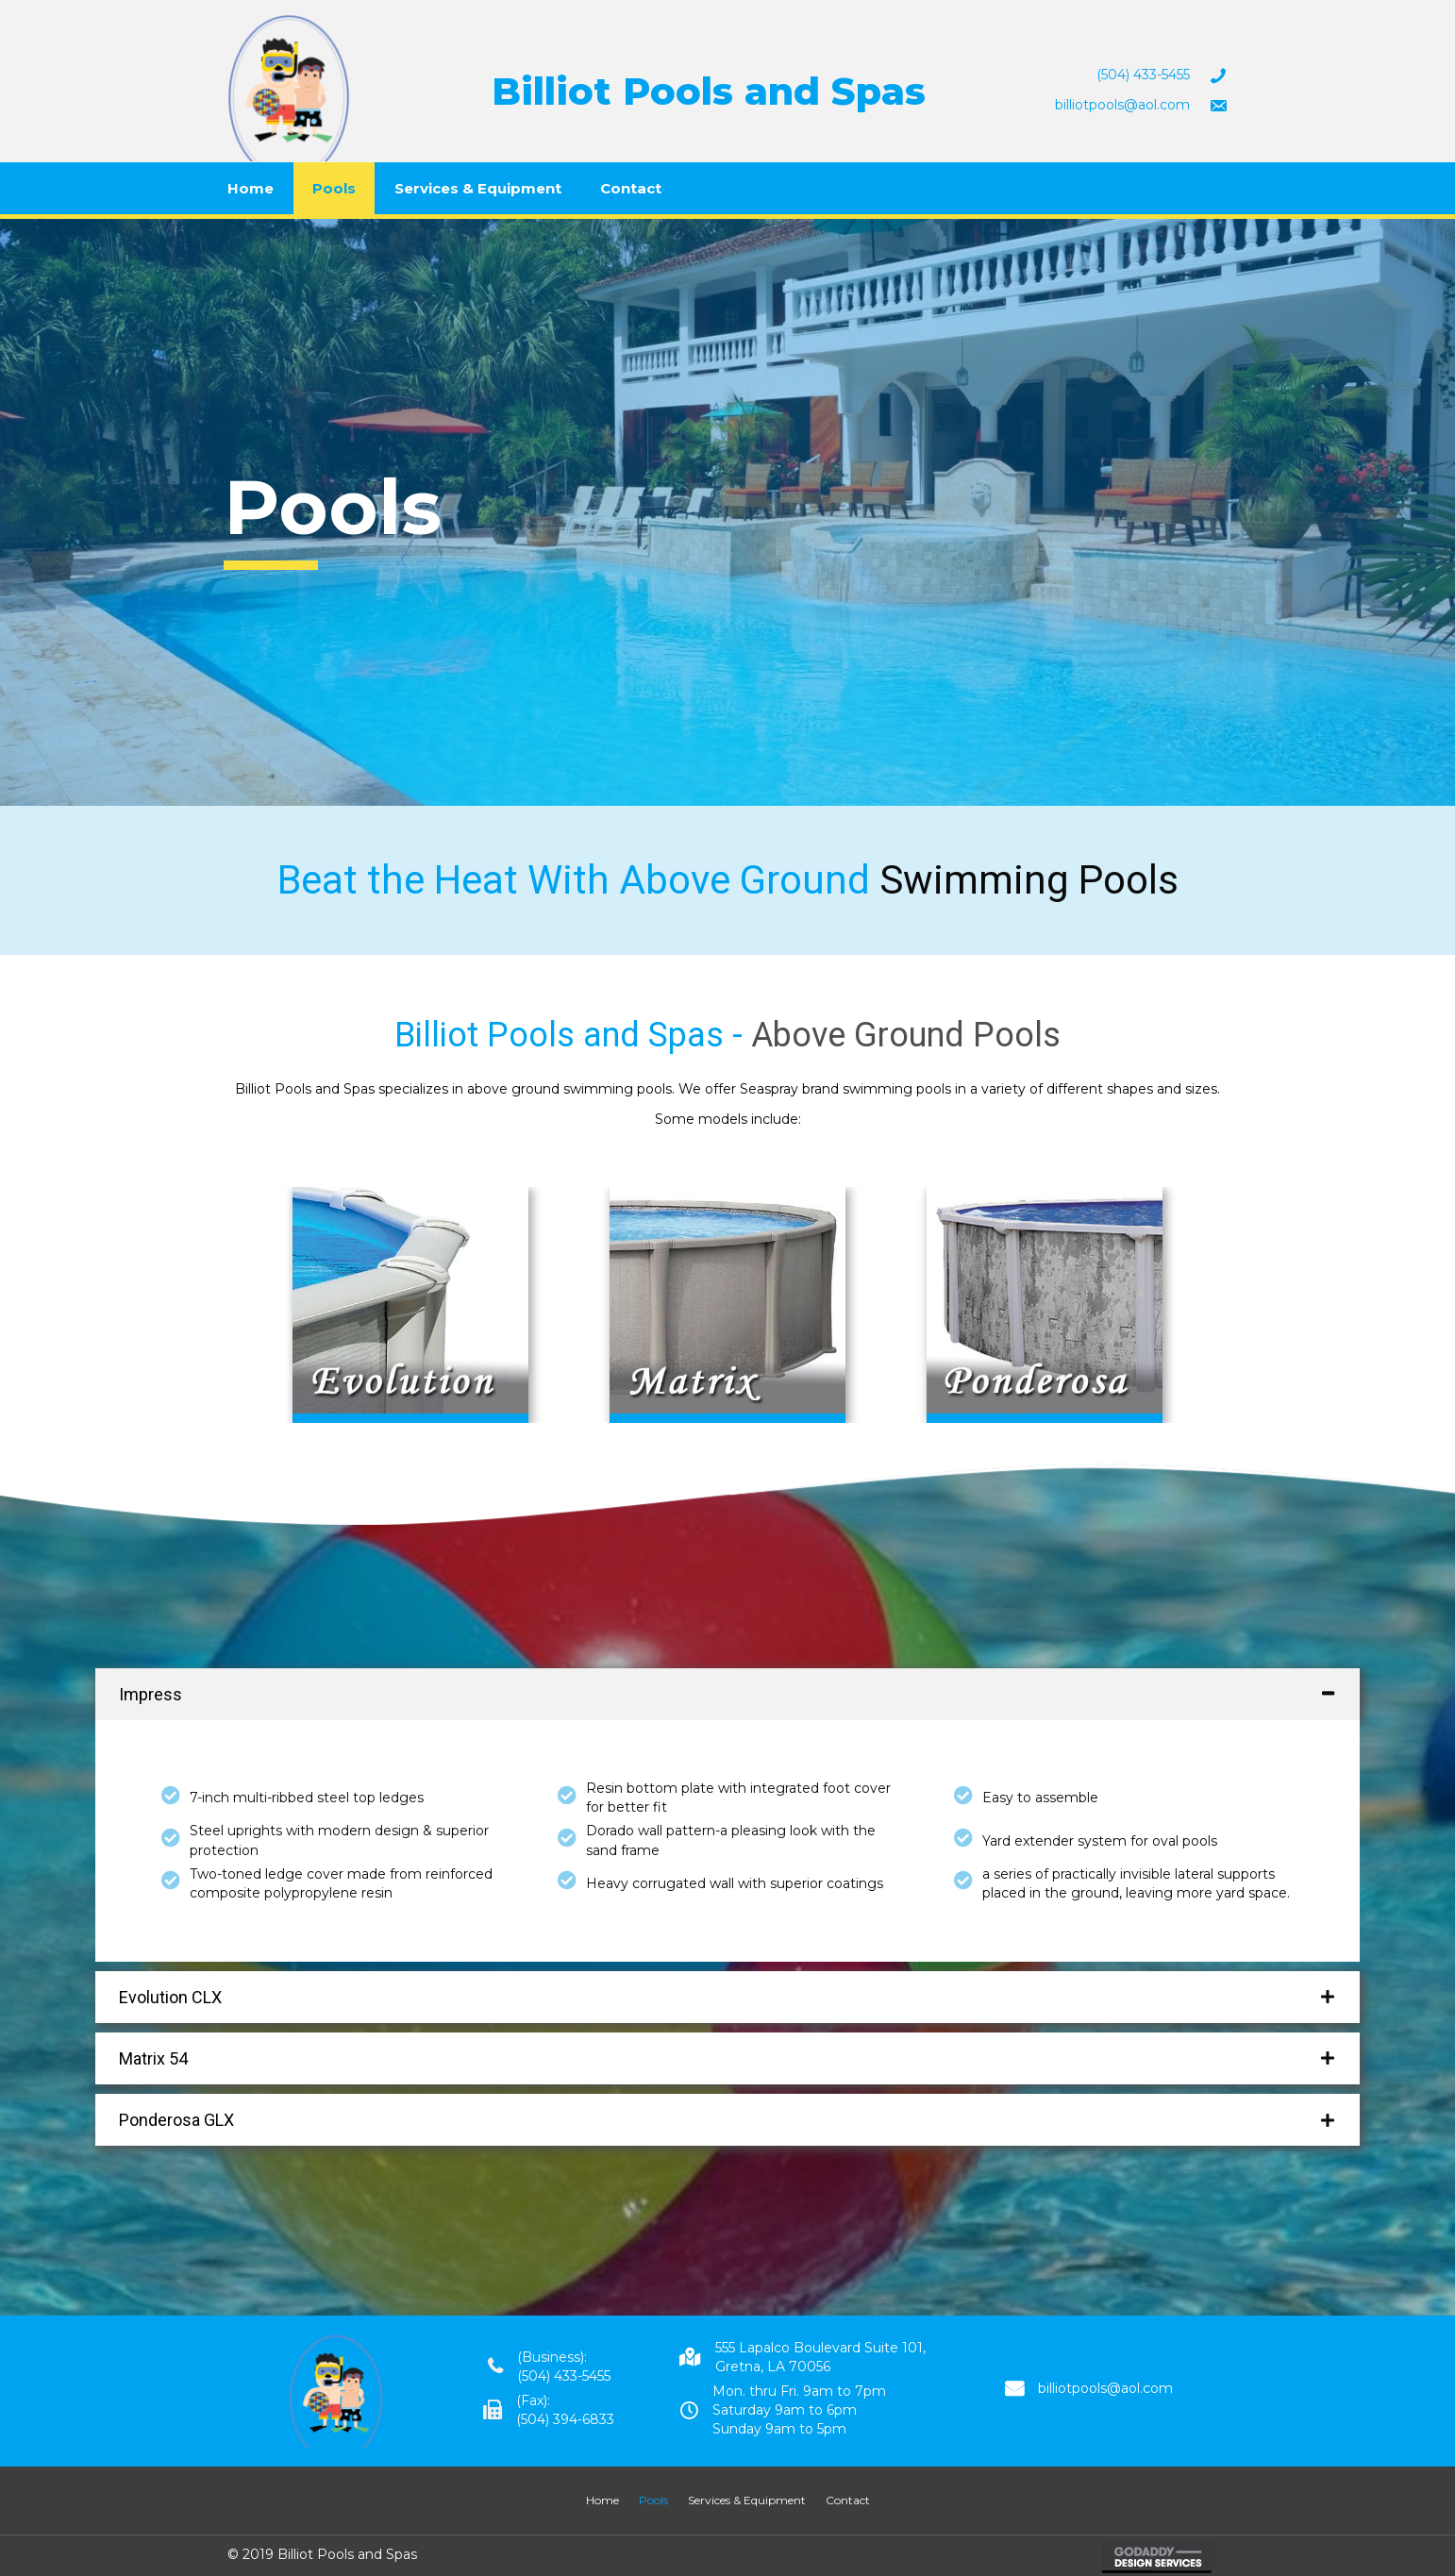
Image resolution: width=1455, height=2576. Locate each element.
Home (250, 188)
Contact (630, 188)
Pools (334, 188)
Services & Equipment (477, 188)
